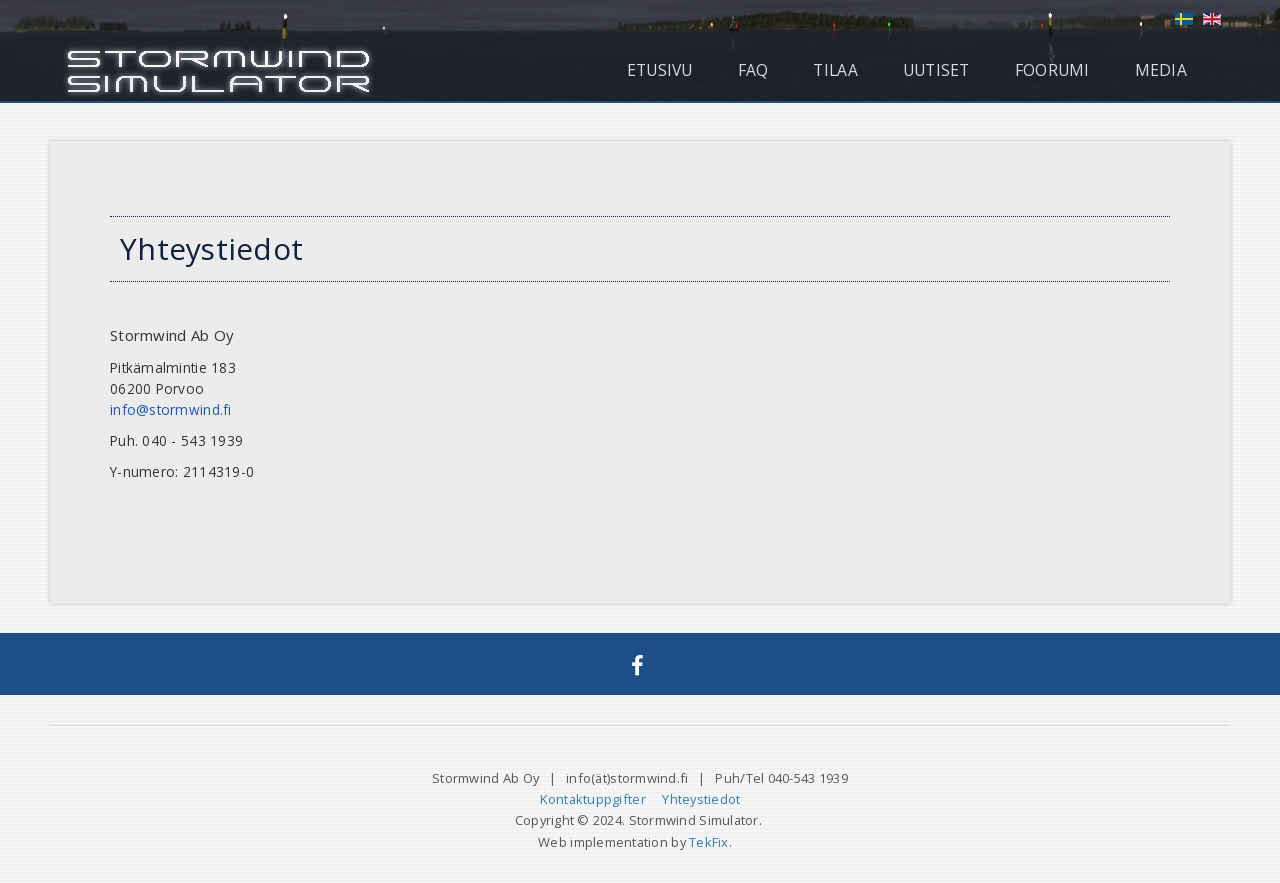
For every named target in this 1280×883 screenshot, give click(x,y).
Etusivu (660, 70)
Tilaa (835, 70)
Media (1161, 70)
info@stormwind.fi (171, 409)
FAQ (753, 70)
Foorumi (1052, 70)
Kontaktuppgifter (593, 799)
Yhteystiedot (701, 799)
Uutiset (936, 70)
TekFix (709, 842)
